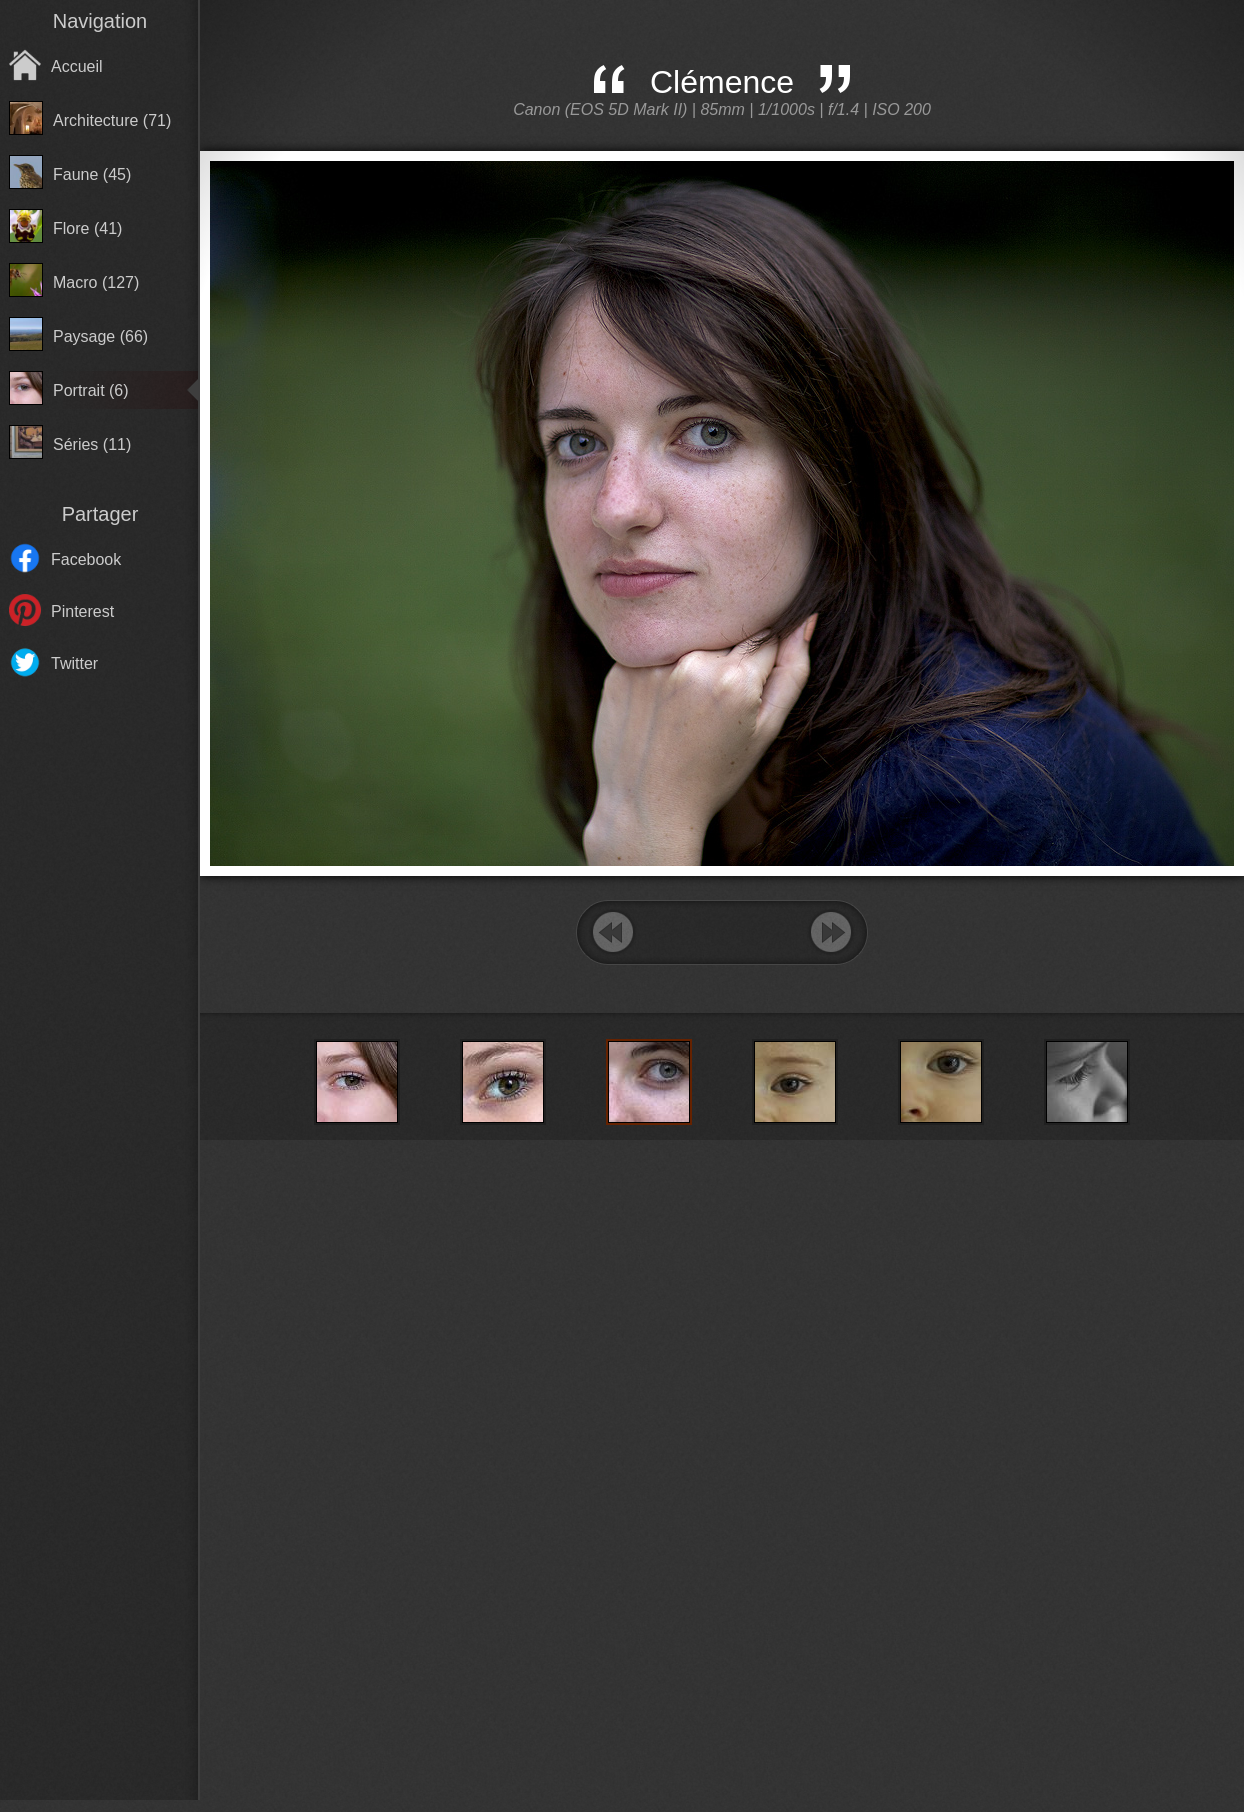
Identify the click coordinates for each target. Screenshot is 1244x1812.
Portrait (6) (91, 390)
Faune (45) (92, 174)
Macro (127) (96, 282)
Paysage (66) (100, 336)
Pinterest (82, 611)
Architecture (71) (112, 120)
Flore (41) (87, 228)
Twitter (74, 663)
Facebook (86, 559)
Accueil (77, 66)
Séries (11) (92, 444)
